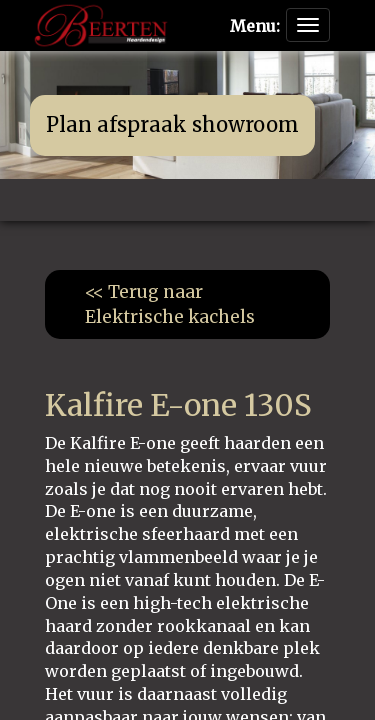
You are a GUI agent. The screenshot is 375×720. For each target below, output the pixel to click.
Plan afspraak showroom (172, 124)
